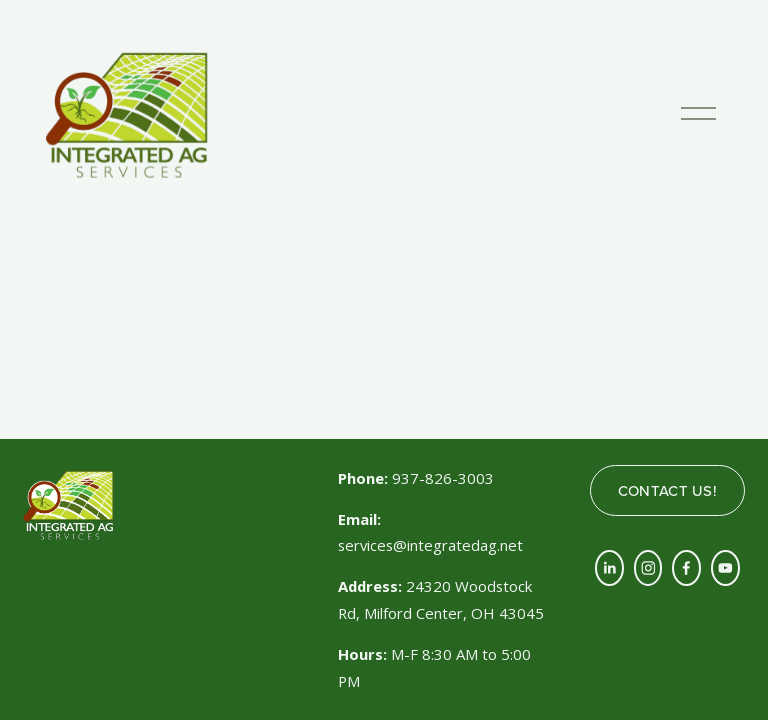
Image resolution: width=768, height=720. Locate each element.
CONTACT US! (667, 490)
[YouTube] (725, 568)
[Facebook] (686, 568)
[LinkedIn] (609, 568)
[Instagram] (648, 568)
